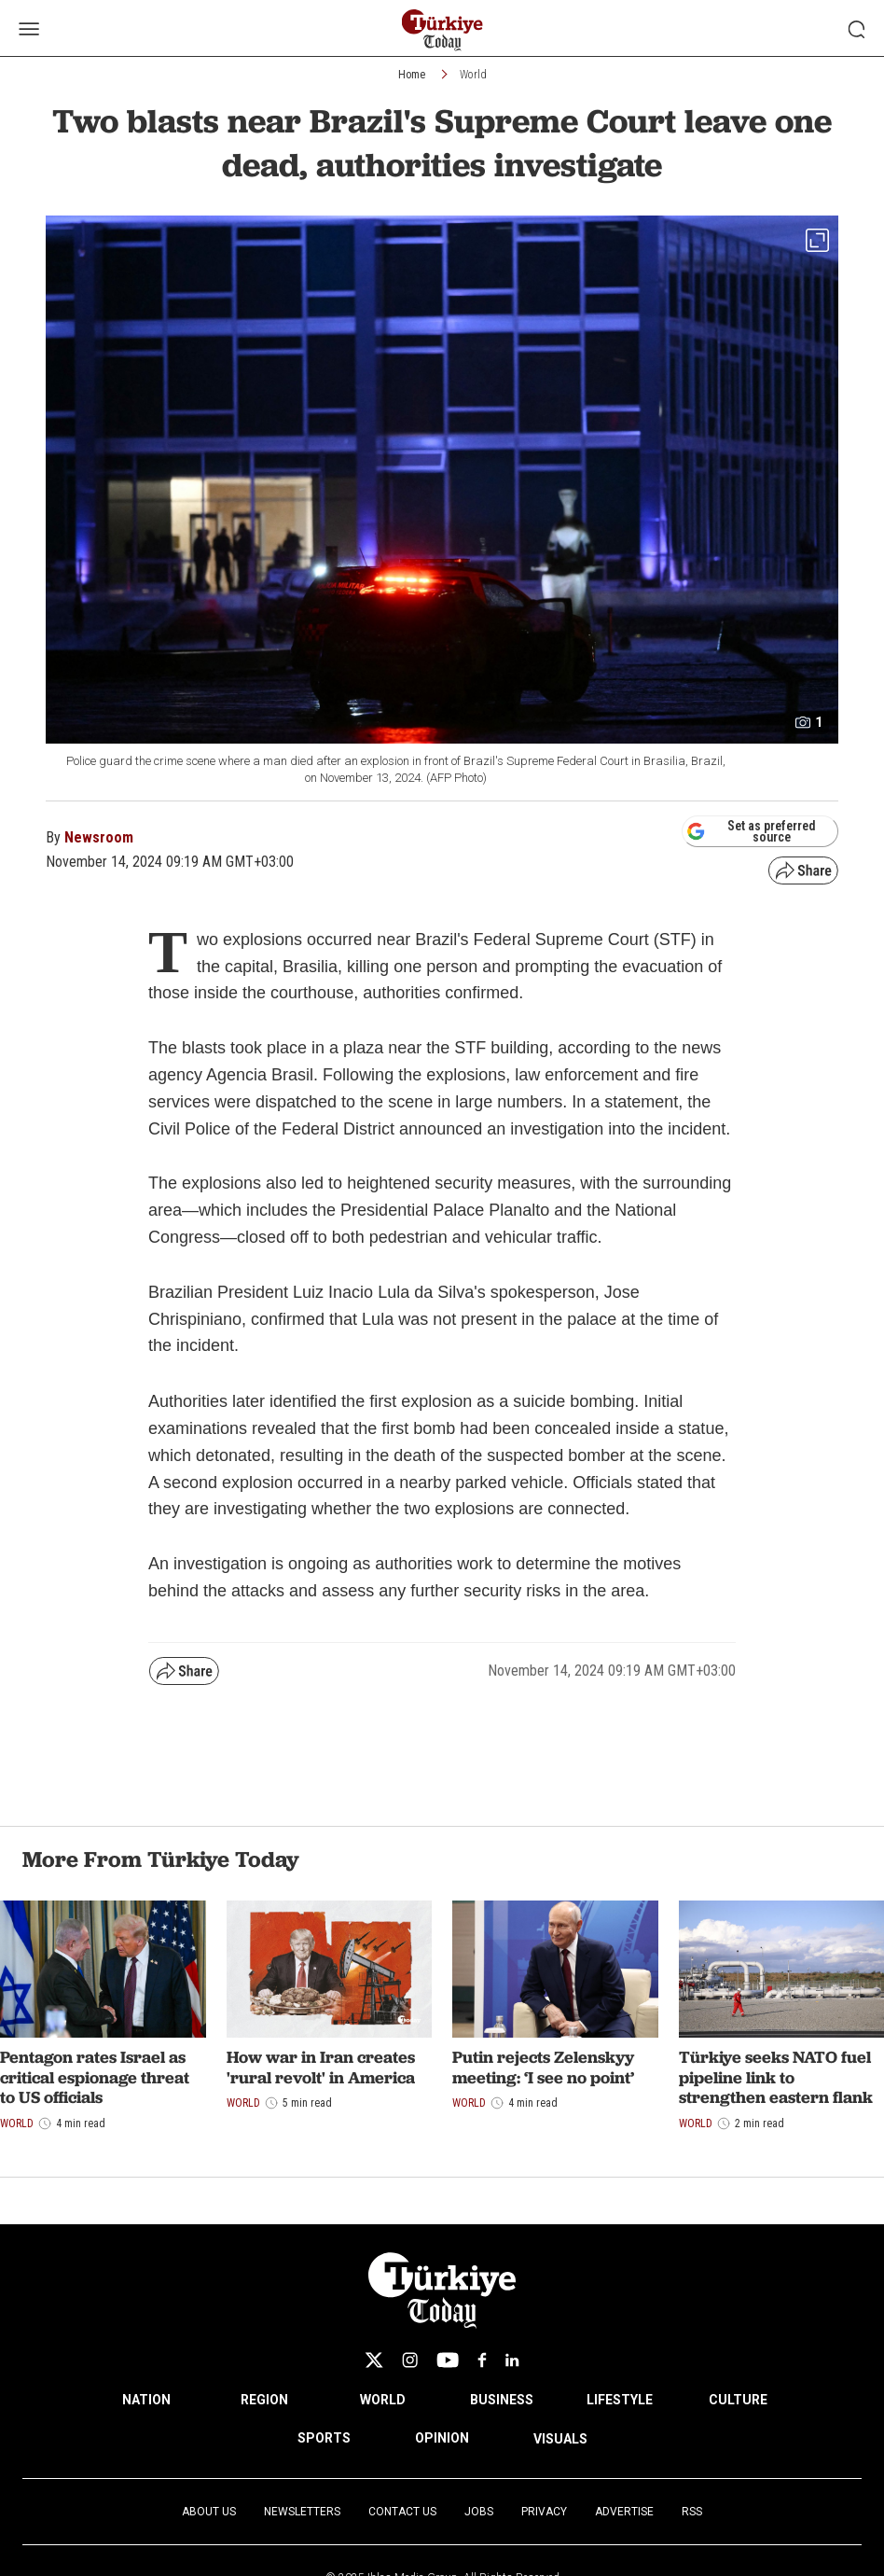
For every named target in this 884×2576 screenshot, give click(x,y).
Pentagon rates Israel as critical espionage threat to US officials (94, 2077)
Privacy (544, 2511)
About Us (209, 2511)
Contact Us (402, 2511)
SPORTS (324, 2438)
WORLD (383, 2399)
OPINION (442, 2438)
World (473, 74)
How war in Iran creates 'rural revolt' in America (321, 2067)
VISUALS (560, 2438)
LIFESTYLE (620, 2399)
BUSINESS (501, 2399)
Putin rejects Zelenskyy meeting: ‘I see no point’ (543, 2067)
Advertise (624, 2511)
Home (411, 74)
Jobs (478, 2511)
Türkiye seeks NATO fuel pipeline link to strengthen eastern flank (776, 2077)
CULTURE (738, 2399)
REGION (264, 2399)
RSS (692, 2511)
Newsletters (302, 2511)
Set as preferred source (751, 831)
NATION (146, 2399)
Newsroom (98, 837)
